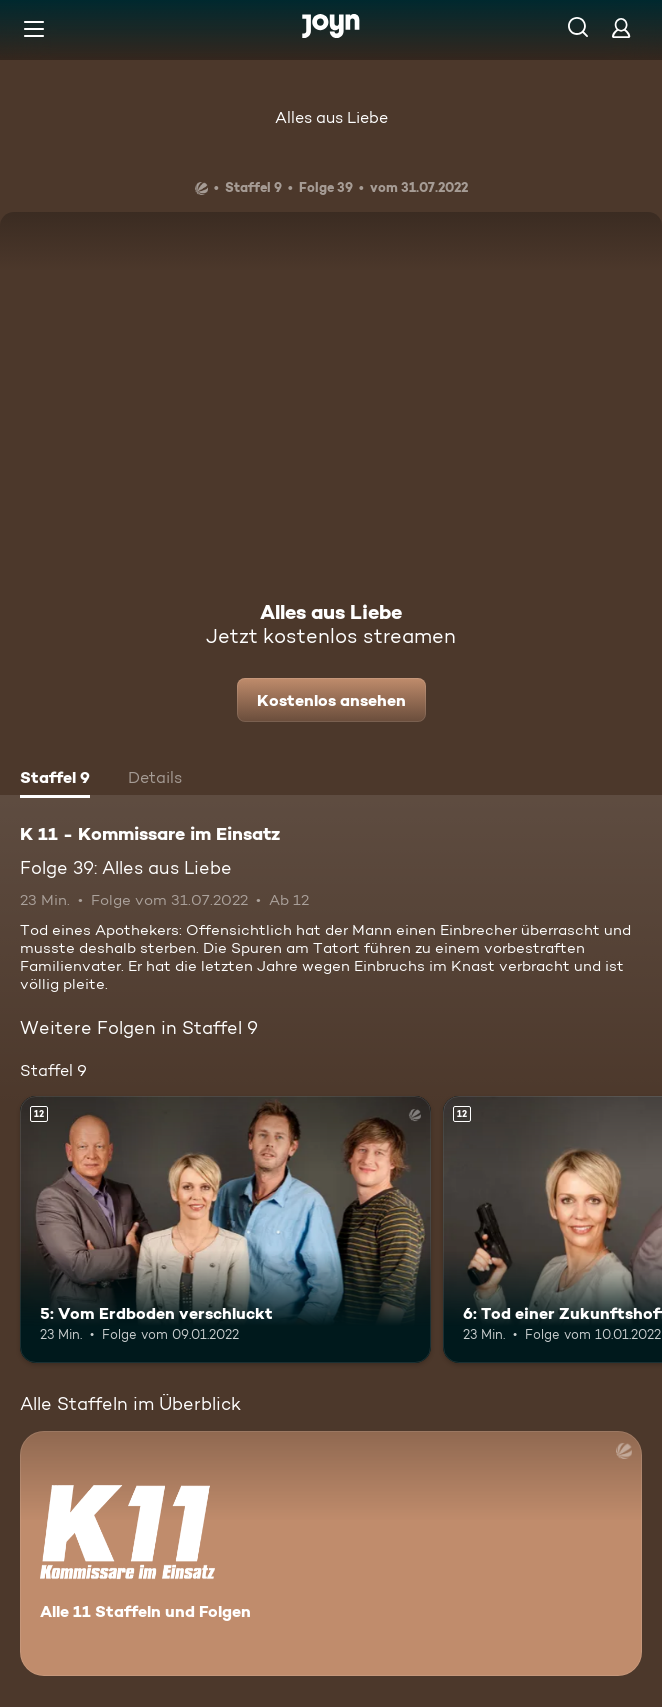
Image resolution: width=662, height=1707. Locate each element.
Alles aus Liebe (331, 117)
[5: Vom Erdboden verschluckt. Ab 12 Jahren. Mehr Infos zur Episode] (225, 1229)
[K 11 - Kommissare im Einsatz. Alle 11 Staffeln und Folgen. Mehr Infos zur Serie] (331, 1553)
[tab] (55, 780)
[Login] (621, 27)
